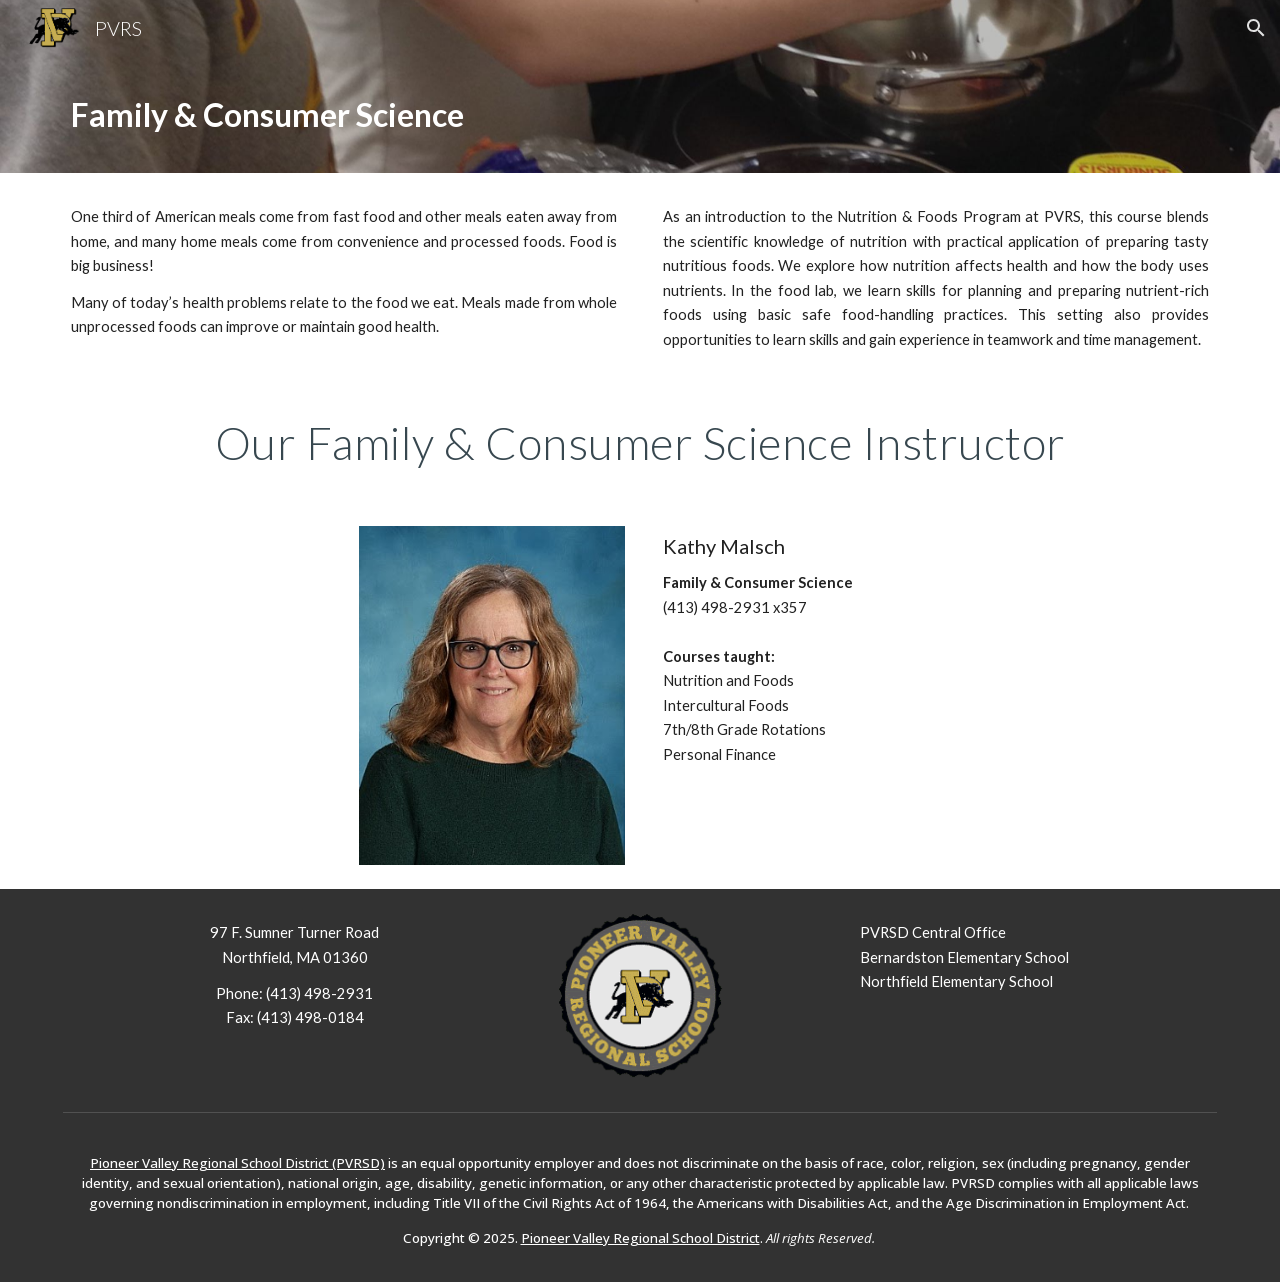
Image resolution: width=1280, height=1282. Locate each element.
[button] (1256, 28)
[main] (640, 114)
